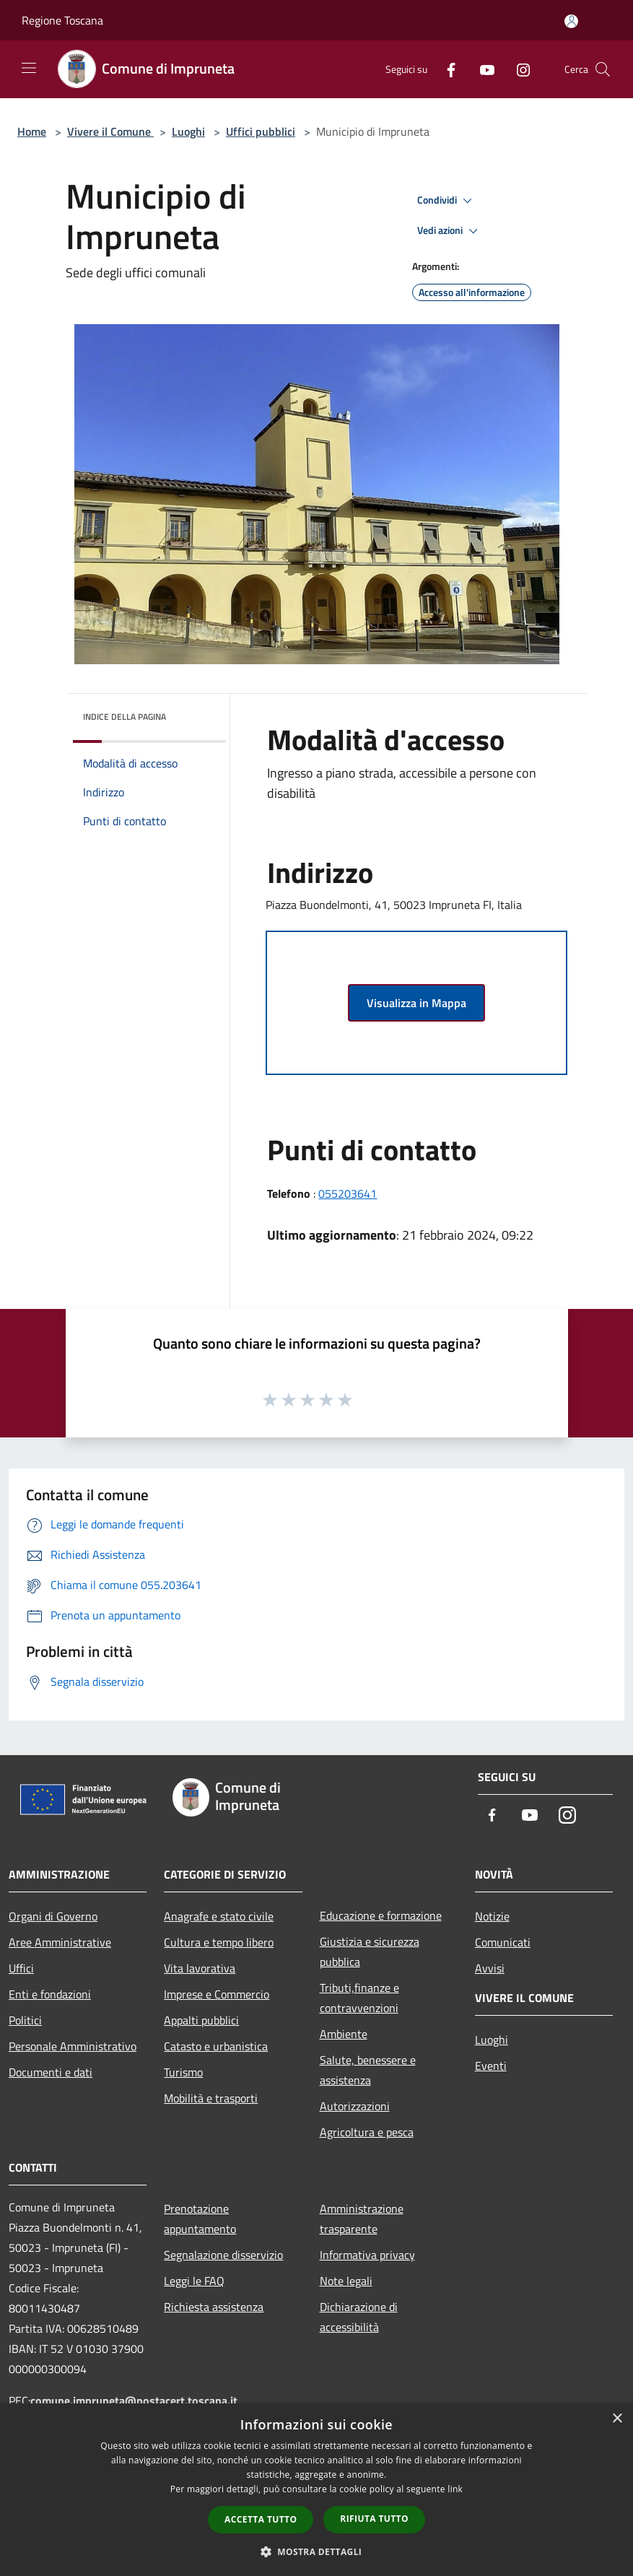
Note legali (346, 2280)
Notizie (492, 1916)
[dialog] (316, 2489)
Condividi (446, 200)
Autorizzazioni (355, 2106)
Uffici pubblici (260, 131)
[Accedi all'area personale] (571, 21)
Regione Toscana (62, 20)
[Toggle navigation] (29, 68)
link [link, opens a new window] (455, 2489)
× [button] (616, 2419)
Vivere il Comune (110, 131)
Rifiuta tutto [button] (374, 2518)
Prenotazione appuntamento (200, 2218)
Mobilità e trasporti (211, 2098)
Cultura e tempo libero (219, 1942)
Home (31, 131)
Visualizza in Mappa (416, 1002)
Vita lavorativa (199, 1968)
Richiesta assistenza (213, 2306)
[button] (316, 2551)
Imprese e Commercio (216, 1994)
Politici (25, 2020)
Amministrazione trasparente (361, 2218)
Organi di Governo (53, 1916)
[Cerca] (602, 69)
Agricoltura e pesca (367, 2132)
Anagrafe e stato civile (219, 1916)
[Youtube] (481, 69)
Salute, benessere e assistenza (368, 2070)
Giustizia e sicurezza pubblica (369, 1951)
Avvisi (490, 1968)
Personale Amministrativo (72, 2046)
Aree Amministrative (60, 1942)
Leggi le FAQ (194, 2280)
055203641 (347, 1193)
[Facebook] (445, 69)
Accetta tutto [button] (260, 2519)
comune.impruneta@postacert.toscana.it (133, 2400)
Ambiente (343, 2033)
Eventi (491, 2065)
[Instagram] (517, 69)
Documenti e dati (50, 2072)
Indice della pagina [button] (124, 716)
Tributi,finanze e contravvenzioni (359, 1997)
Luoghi (188, 131)
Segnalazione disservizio (223, 2254)
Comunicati (503, 1942)
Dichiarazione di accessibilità (359, 2317)
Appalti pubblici (201, 2020)
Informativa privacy (367, 2254)
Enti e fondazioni (50, 1994)
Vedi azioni (449, 231)
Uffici (21, 1968)
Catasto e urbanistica (216, 2046)
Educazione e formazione (381, 1915)
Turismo (183, 2072)
